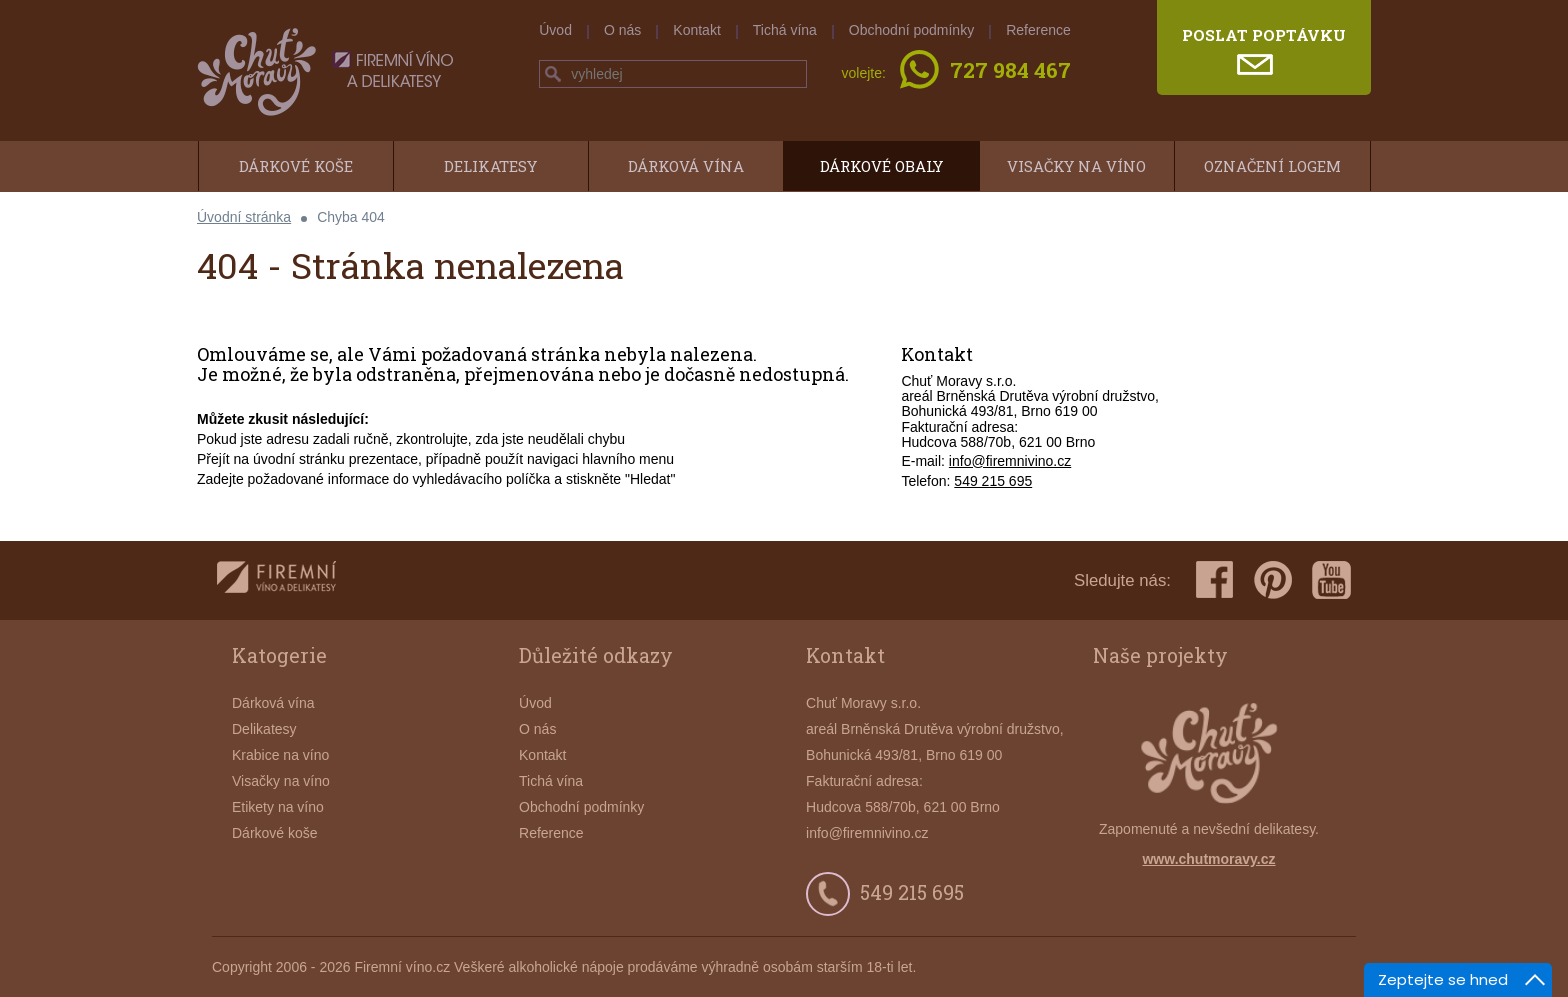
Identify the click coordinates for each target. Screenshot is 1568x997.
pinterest (1273, 580)
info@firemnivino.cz (1010, 461)
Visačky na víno (1076, 166)
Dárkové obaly (881, 166)
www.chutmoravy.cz (1208, 859)
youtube (1331, 580)
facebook (1215, 580)
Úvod (555, 30)
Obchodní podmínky (911, 30)
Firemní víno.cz (402, 967)
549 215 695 (993, 481)
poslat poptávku (1264, 35)
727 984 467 (1010, 72)
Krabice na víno (280, 755)
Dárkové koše (296, 166)
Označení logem (1272, 166)
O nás (622, 30)
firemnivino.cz (276, 580)
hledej (553, 74)
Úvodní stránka (244, 217)
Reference (1038, 30)
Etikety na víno (278, 807)
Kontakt (696, 30)
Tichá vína (785, 30)
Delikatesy (490, 166)
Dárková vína (686, 166)
